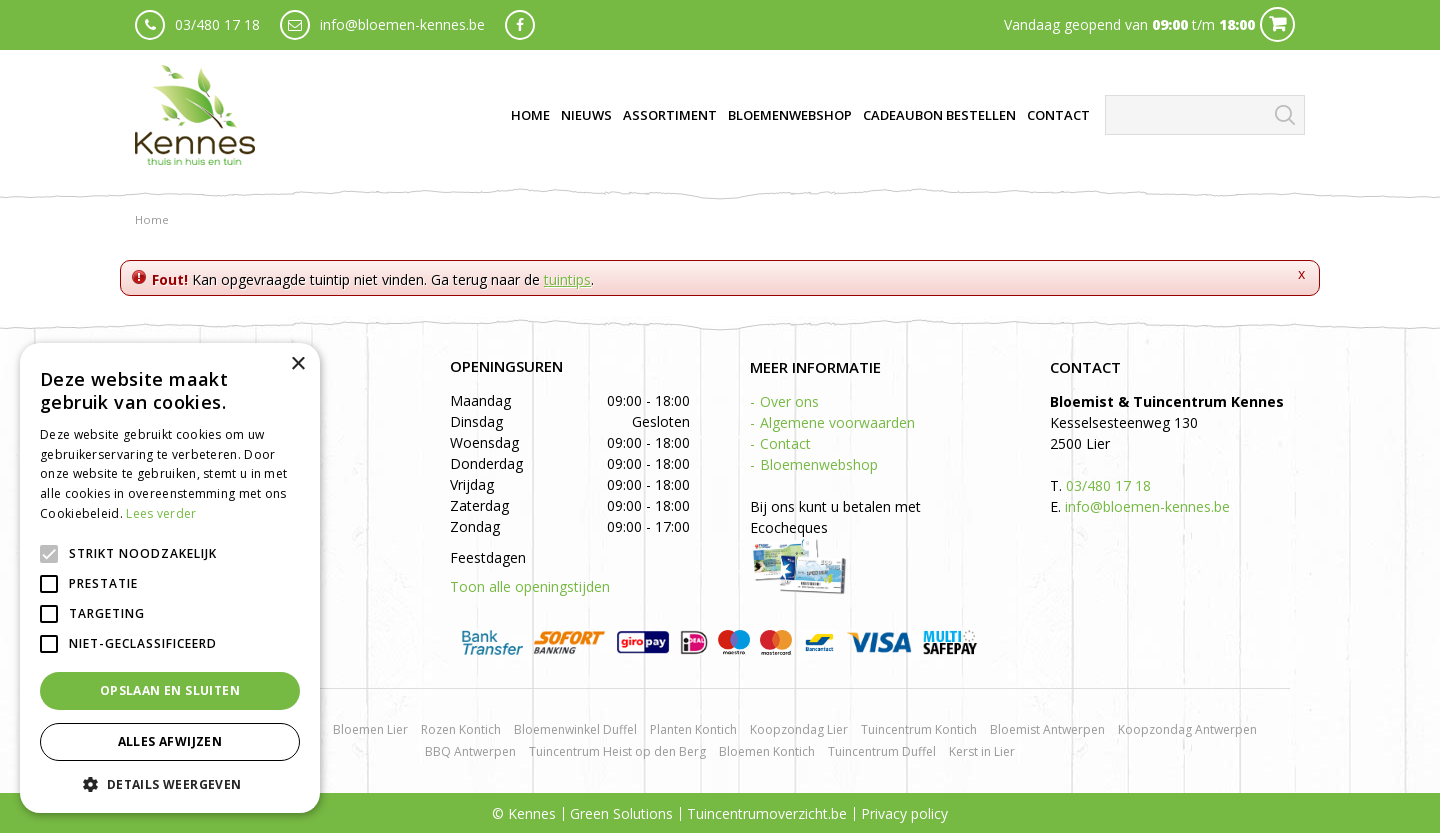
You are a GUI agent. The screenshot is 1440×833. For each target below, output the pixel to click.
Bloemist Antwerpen (1047, 729)
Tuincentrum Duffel (882, 751)
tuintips (567, 279)
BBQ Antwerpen (470, 751)
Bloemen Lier (370, 729)
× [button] (297, 364)
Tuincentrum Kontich (919, 729)
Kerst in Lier (982, 751)
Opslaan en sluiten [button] (170, 690)
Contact (785, 443)
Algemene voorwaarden (837, 422)
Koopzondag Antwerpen (1187, 729)
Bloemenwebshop (819, 464)
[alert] (170, 578)
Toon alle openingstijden (530, 586)
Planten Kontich (693, 729)
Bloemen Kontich (767, 751)
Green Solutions (621, 813)
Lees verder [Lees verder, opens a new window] (161, 513)
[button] (170, 783)
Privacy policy (904, 813)
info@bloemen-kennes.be (402, 24)
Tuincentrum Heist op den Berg (617, 751)
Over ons (789, 401)
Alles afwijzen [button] (170, 741)
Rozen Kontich (461, 729)
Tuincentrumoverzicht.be (767, 813)
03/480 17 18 (217, 24)
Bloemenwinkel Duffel (575, 729)
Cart (1277, 24)
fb (520, 25)
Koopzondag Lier (799, 729)
